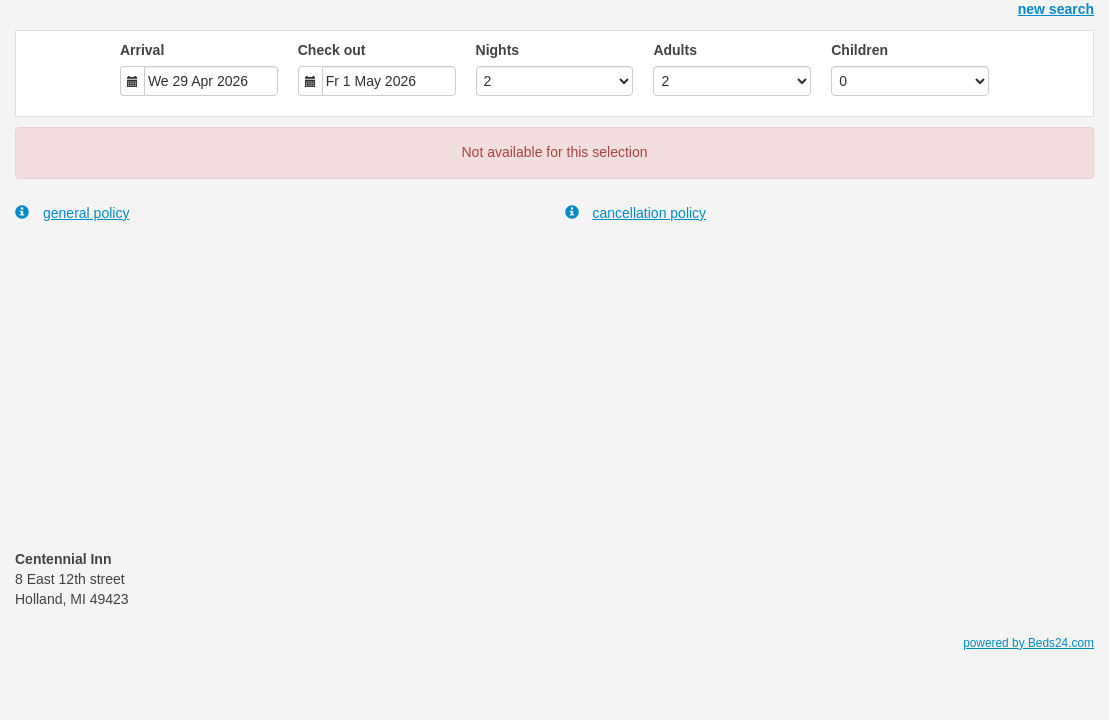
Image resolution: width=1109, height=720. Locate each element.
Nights (498, 50)
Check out (332, 50)
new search (1056, 9)
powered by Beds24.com (1028, 643)
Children (859, 50)
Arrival (142, 50)
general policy (72, 212)
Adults (675, 50)
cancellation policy (636, 212)
